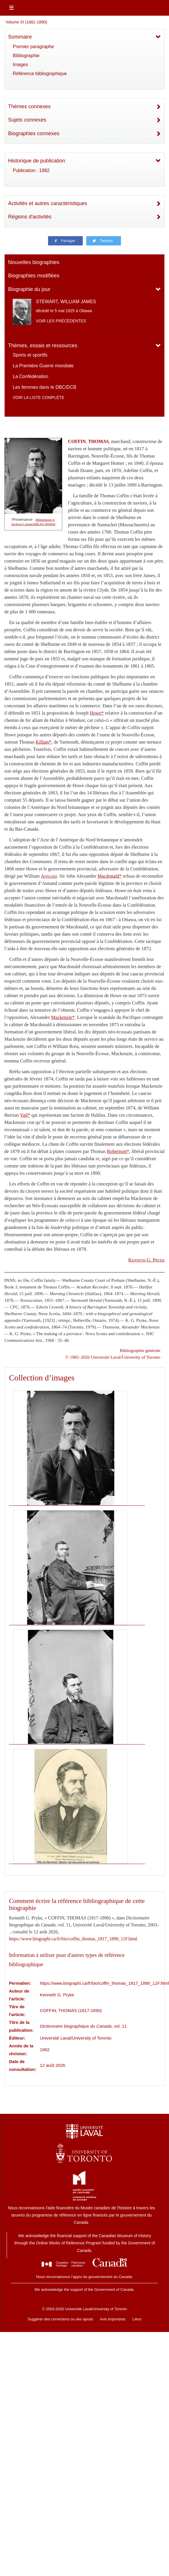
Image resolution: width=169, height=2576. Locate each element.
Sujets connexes (27, 120)
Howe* (97, 713)
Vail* (25, 1115)
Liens (137, 2319)
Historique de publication (36, 161)
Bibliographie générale (140, 1350)
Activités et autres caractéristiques (47, 203)
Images (20, 64)
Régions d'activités (30, 217)
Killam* (44, 742)
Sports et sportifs (30, 354)
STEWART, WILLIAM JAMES (66, 301)
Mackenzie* (62, 1017)
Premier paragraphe (33, 46)
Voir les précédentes (61, 321)
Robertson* (118, 1151)
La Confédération (30, 376)
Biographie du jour (29, 289)
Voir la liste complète (38, 397)
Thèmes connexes (29, 106)
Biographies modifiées (33, 276)
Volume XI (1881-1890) (26, 22)
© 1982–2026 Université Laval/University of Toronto (112, 1357)
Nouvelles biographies (33, 262)
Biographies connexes (33, 133)
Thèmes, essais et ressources (42, 345)
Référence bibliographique (40, 73)
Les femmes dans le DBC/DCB (44, 387)
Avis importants (113, 2319)
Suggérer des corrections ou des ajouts (60, 2319)
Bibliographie (26, 55)
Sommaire (20, 37)
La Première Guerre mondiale (43, 365)
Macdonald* (110, 876)
